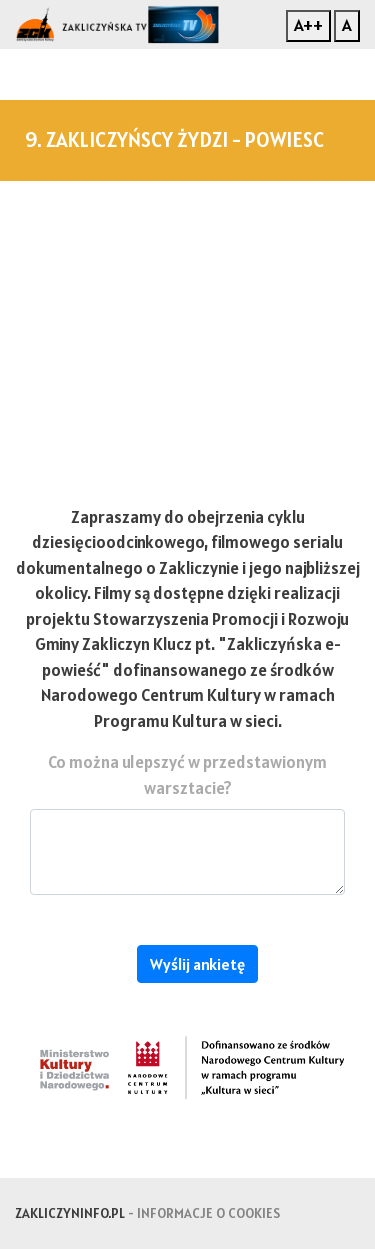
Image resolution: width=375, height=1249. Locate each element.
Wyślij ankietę (197, 964)
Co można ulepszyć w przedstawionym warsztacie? (187, 775)
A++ (308, 25)
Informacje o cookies (208, 1213)
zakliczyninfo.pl (70, 1213)
